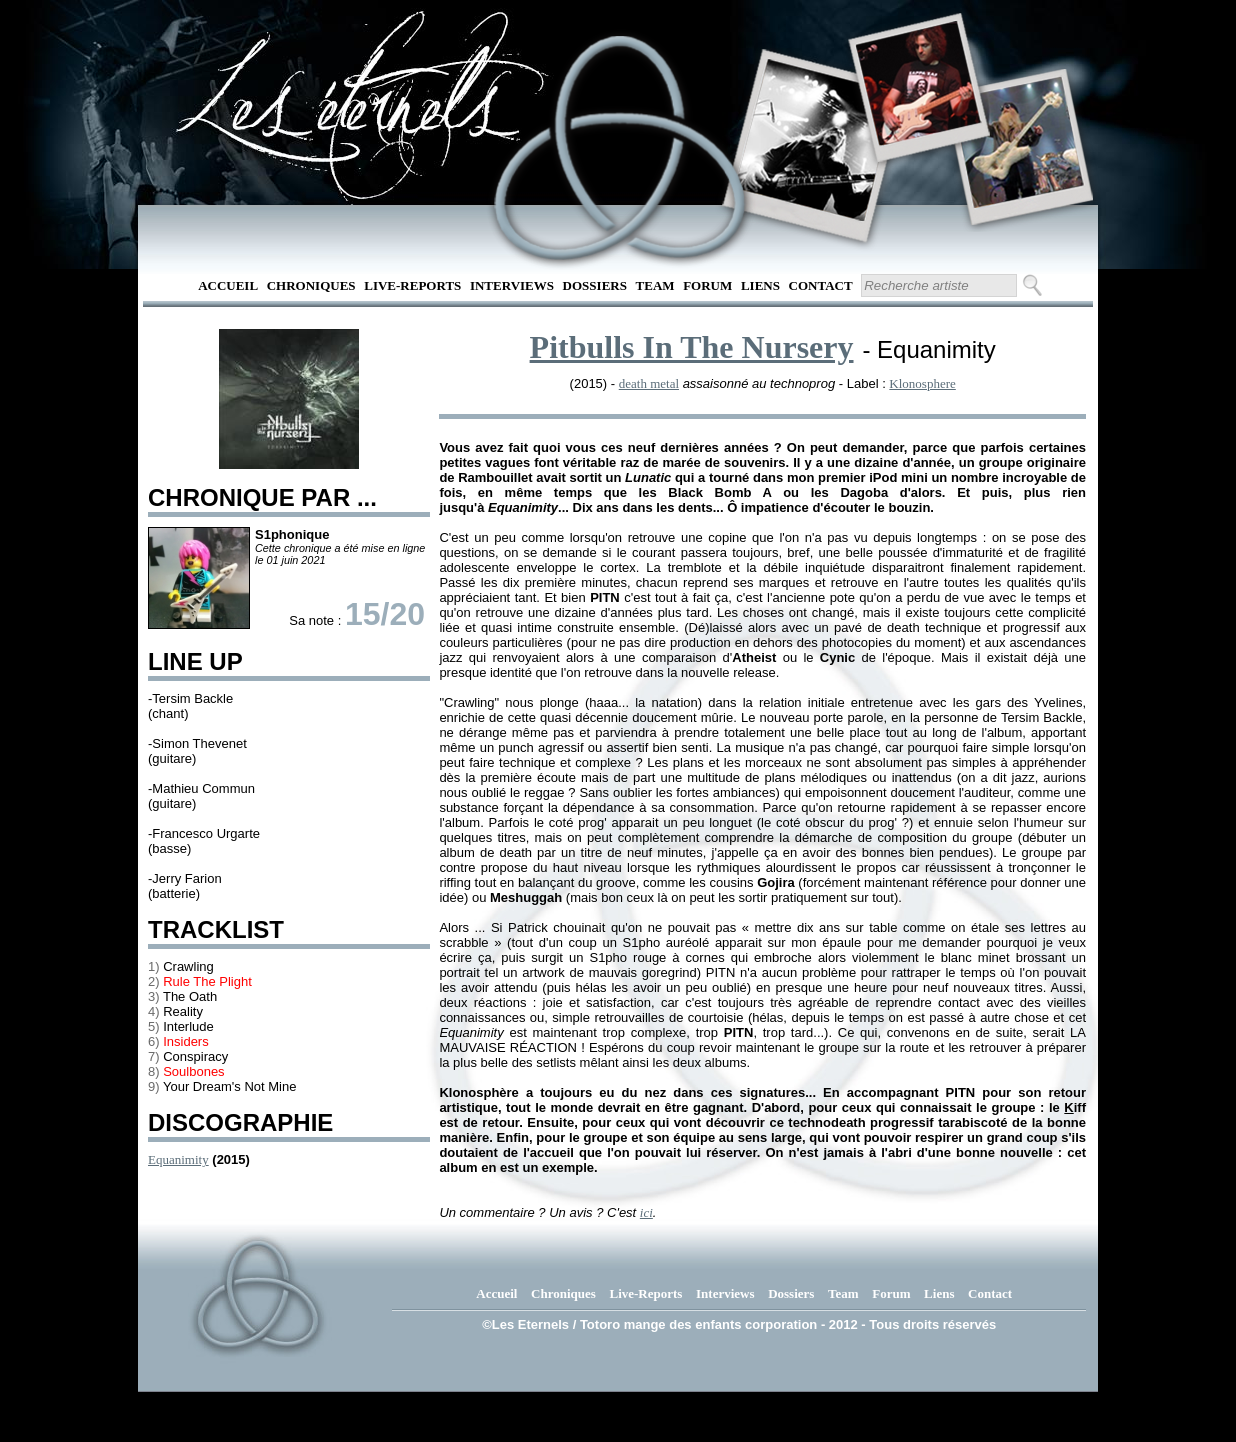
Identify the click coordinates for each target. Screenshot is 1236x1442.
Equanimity (178, 1159)
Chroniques (311, 285)
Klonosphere (922, 383)
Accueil (228, 285)
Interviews (512, 285)
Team (655, 285)
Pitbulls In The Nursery (692, 347)
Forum (707, 285)
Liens (760, 285)
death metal (649, 383)
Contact (821, 285)
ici (646, 1212)
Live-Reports (412, 285)
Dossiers (595, 285)
